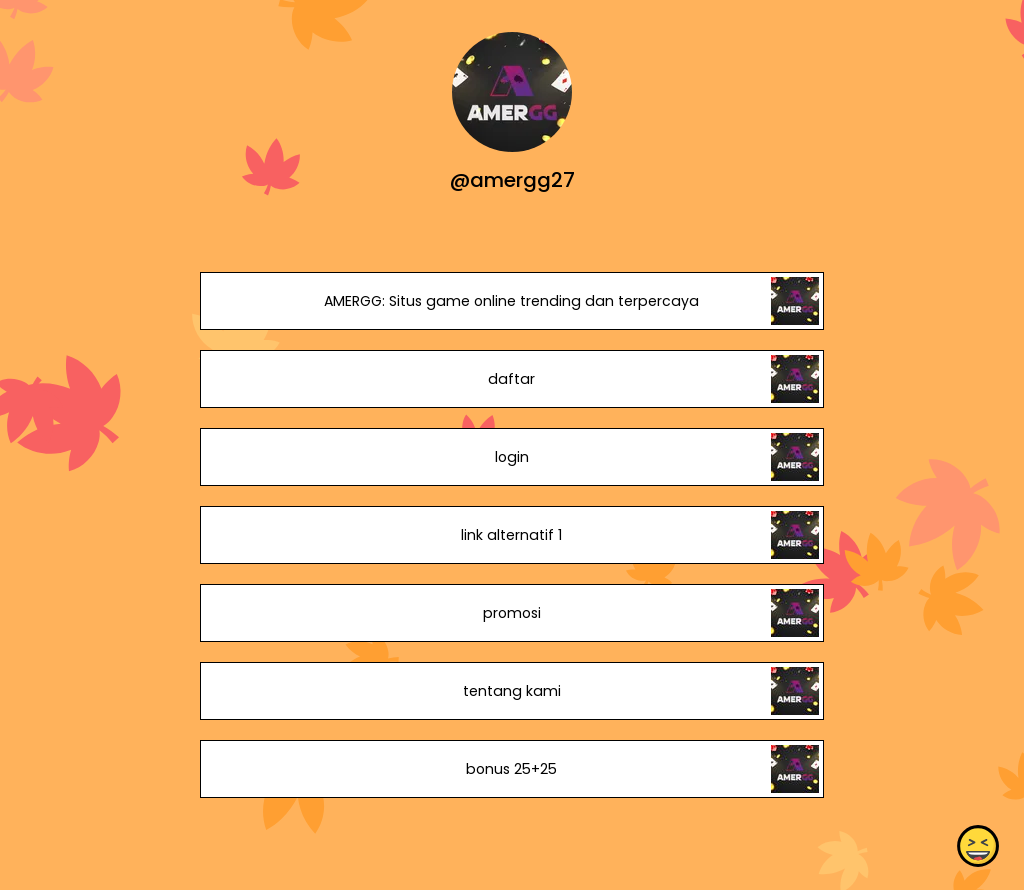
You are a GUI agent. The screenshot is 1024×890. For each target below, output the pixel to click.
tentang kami (512, 691)
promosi (512, 613)
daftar (511, 379)
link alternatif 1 (511, 535)
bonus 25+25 (511, 769)
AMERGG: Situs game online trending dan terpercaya (511, 301)
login (512, 457)
